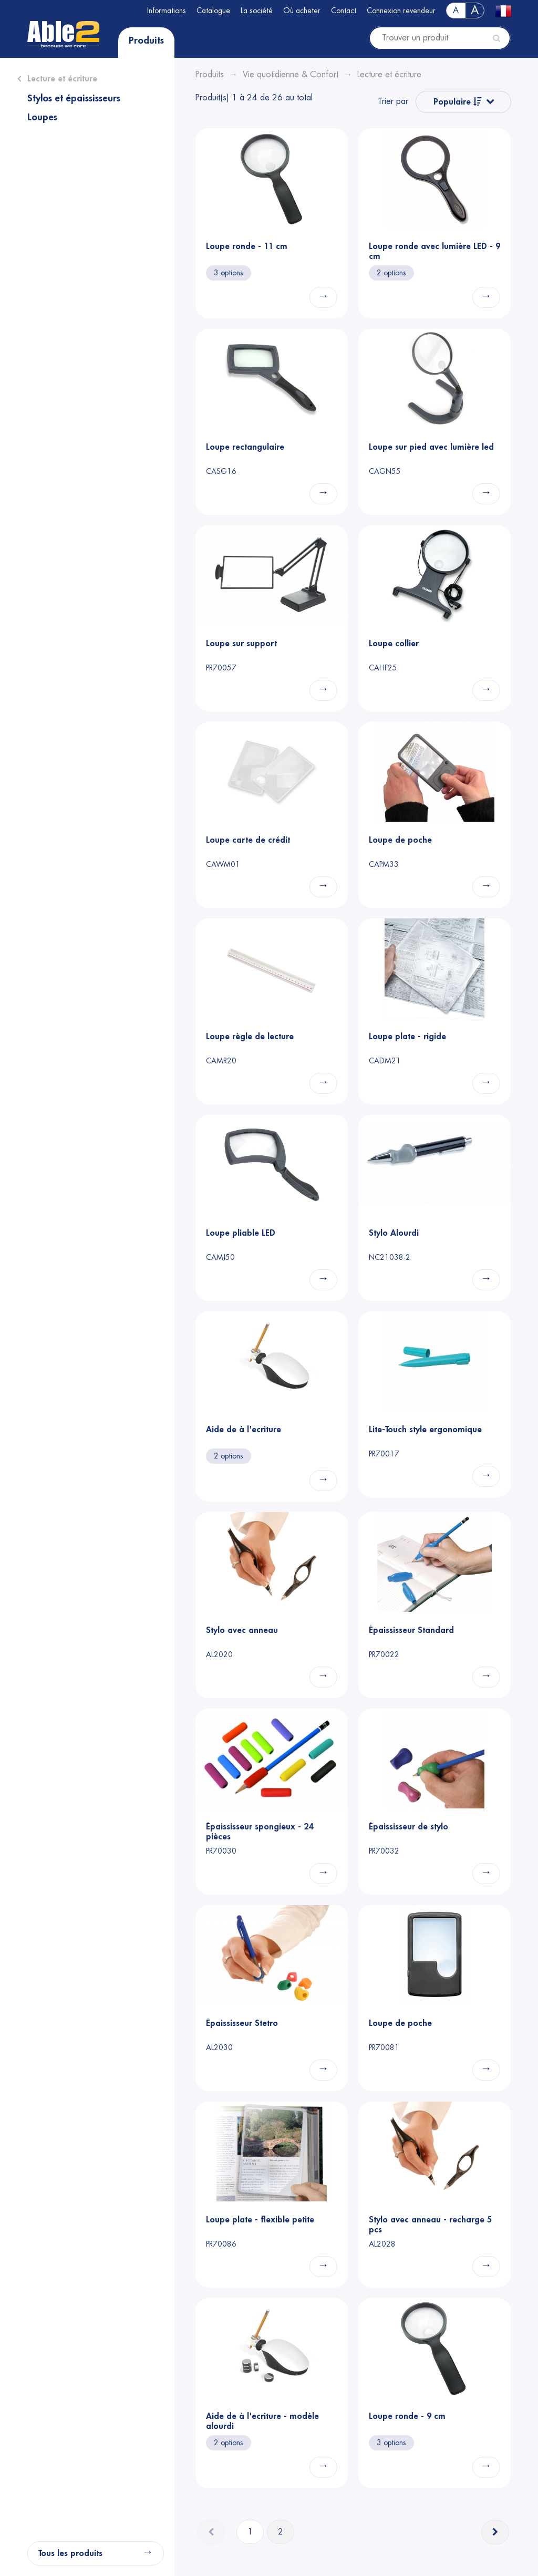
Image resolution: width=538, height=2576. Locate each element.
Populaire (457, 101)
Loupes (42, 117)
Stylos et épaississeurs (73, 98)
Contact (343, 10)
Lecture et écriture (62, 79)
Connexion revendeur (401, 10)
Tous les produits (70, 2553)
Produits (146, 40)
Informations (166, 10)
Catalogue (213, 10)
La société (257, 10)
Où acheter (301, 10)
